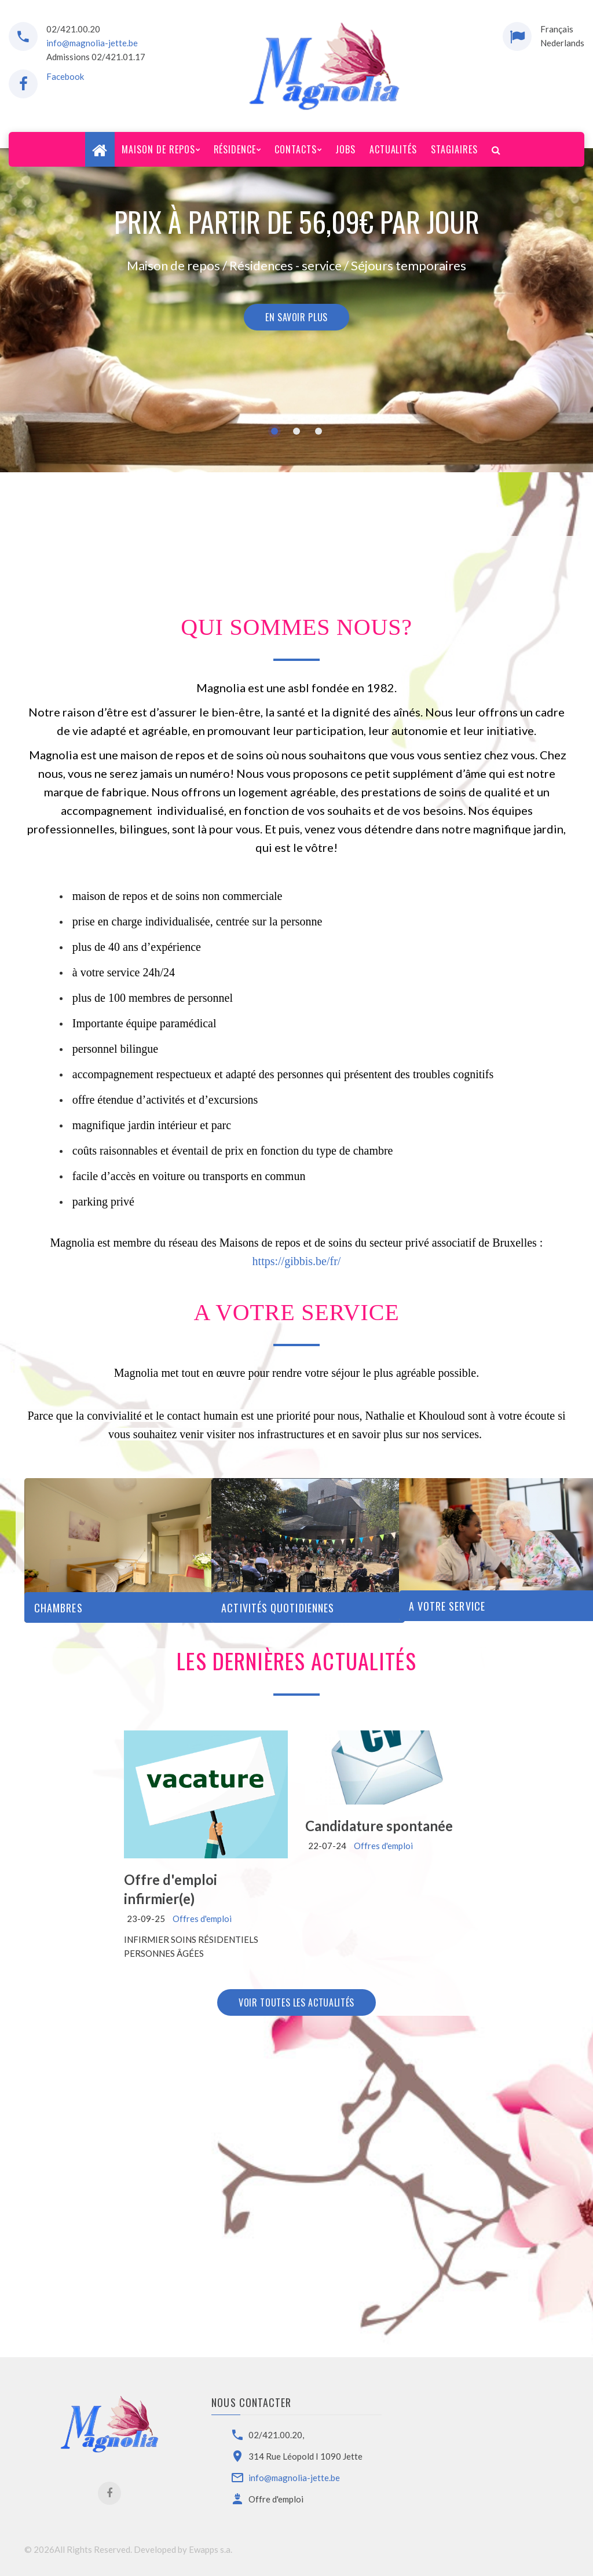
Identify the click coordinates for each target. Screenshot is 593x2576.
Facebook (65, 76)
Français (556, 29)
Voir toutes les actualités (296, 2002)
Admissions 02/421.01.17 (95, 57)
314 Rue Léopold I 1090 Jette (305, 2456)
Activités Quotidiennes (277, 1607)
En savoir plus (296, 317)
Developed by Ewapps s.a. (183, 2549)
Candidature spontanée (379, 1825)
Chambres (58, 1607)
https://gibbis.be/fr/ (296, 1261)
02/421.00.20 (73, 29)
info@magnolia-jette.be (92, 43)
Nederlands (562, 43)
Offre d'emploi (275, 2499)
